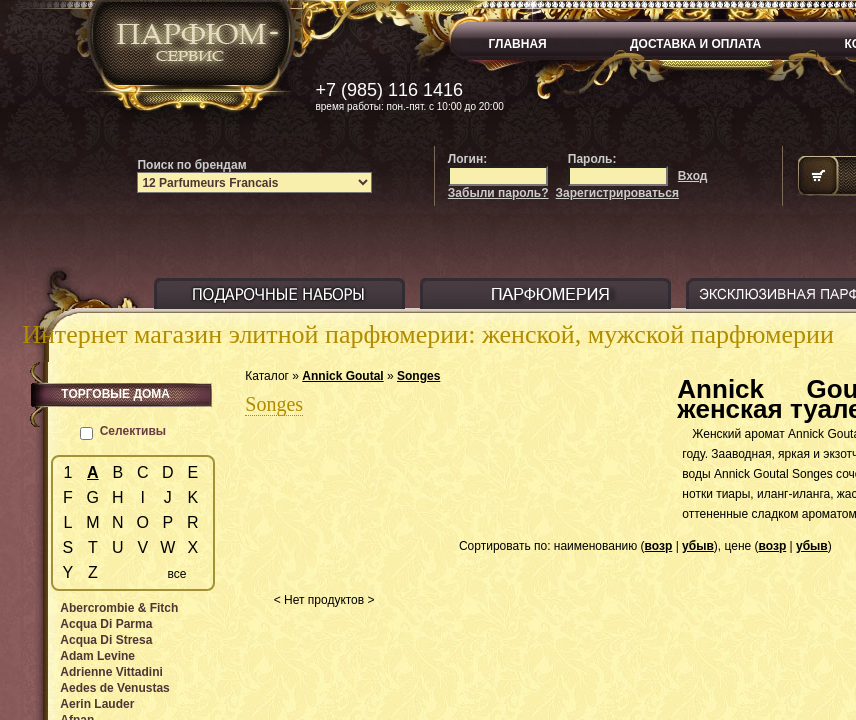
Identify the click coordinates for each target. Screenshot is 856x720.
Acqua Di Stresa (106, 640)
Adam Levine (97, 656)
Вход (693, 176)
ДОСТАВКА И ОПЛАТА (695, 44)
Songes (418, 376)
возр (659, 546)
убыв (698, 546)
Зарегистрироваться (617, 193)
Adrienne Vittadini (111, 672)
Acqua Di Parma (106, 624)
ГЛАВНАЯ (518, 44)
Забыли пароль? (498, 193)
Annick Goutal (342, 376)
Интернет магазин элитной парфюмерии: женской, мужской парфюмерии (428, 334)
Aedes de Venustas (114, 688)
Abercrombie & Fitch (119, 608)
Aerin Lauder (97, 704)
